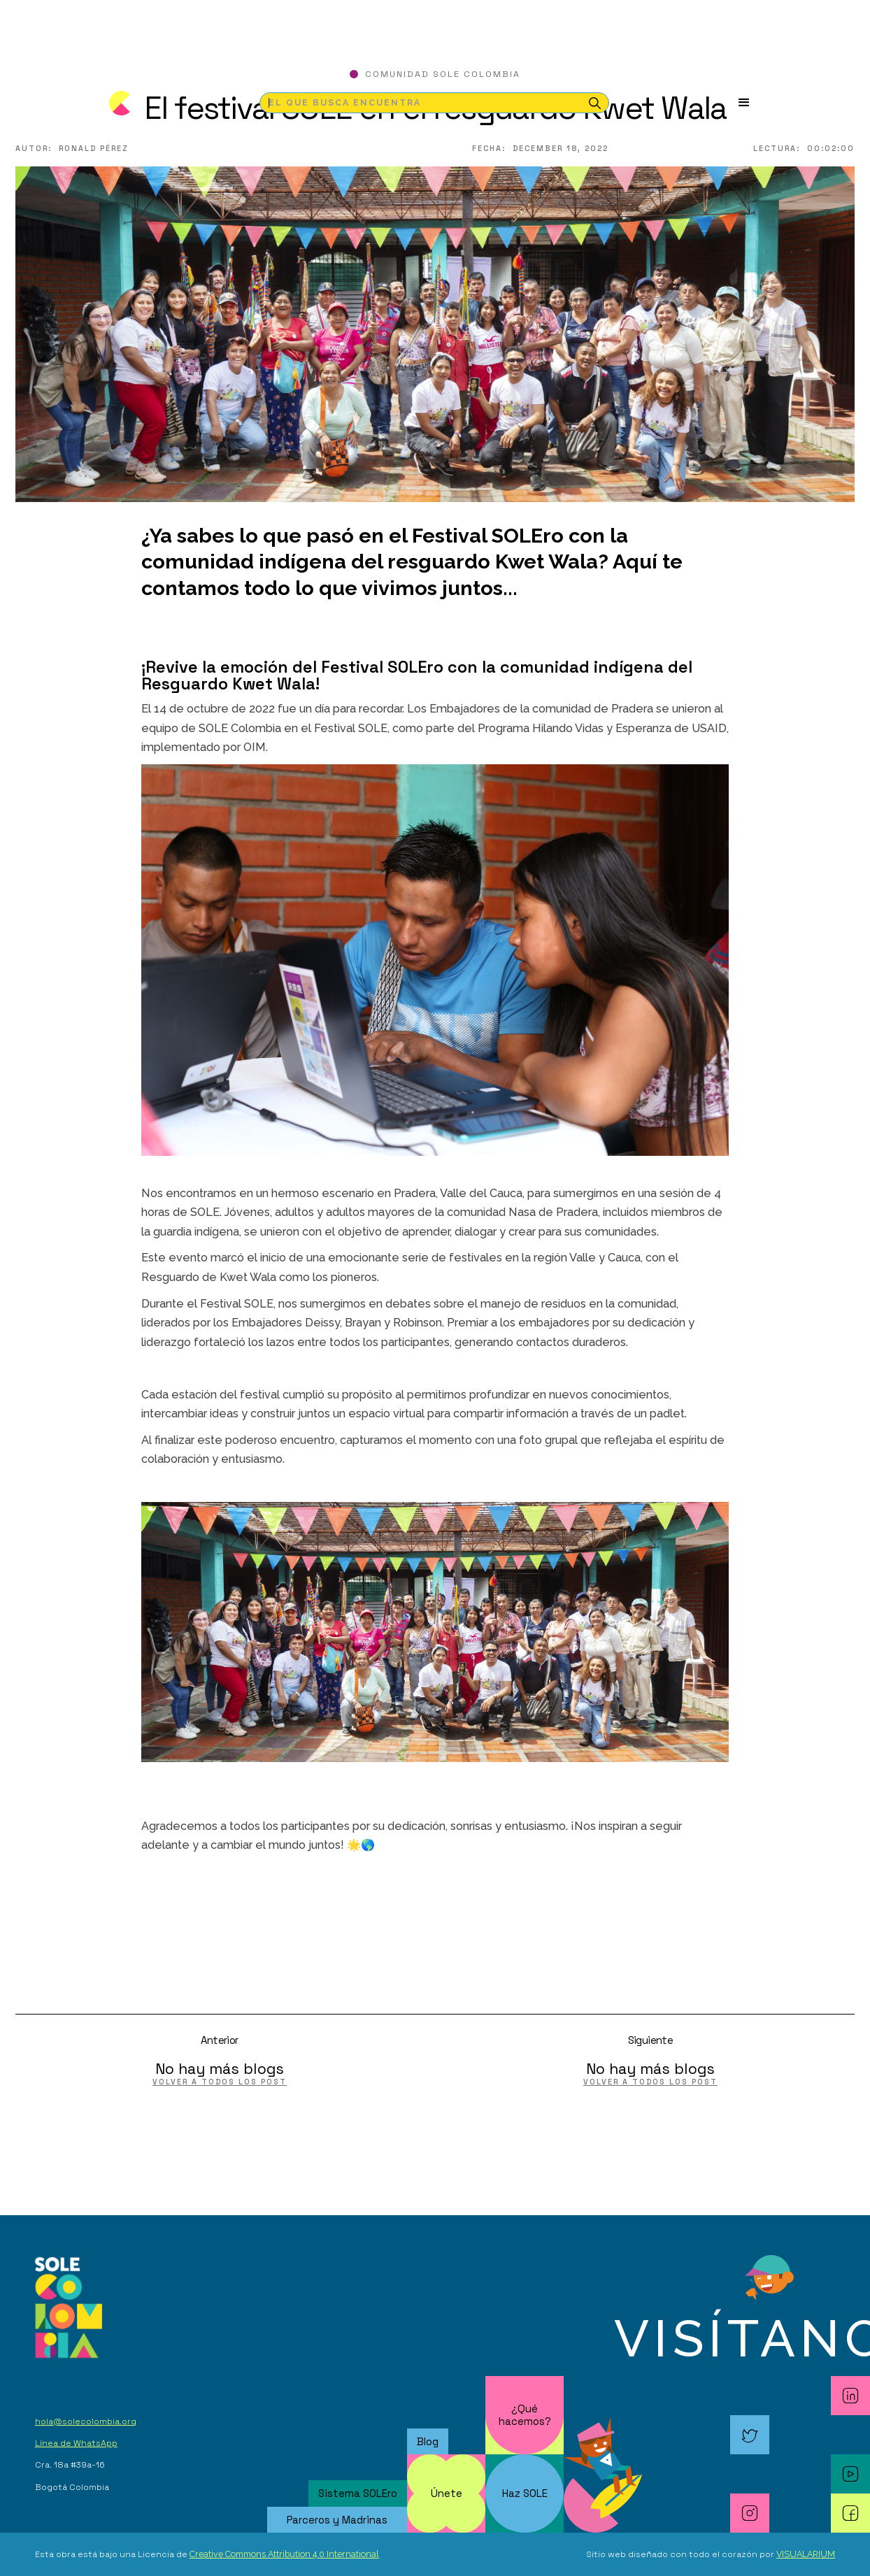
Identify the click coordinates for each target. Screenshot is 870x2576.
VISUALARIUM (805, 2554)
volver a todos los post (219, 2082)
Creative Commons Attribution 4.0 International (284, 2554)
